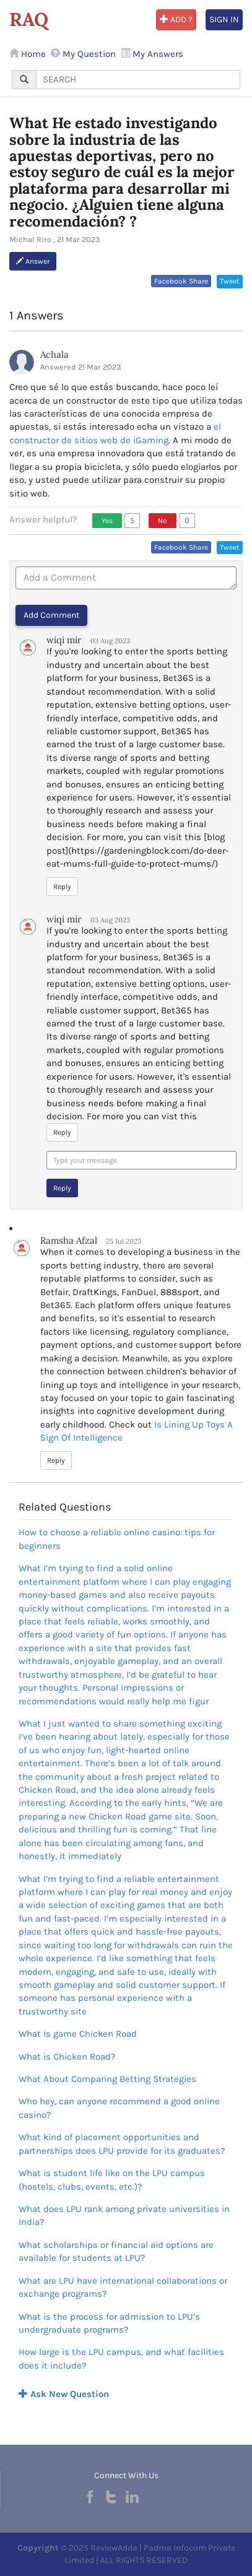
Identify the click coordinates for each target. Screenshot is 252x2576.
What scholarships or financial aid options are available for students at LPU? (116, 2251)
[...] (138, 79)
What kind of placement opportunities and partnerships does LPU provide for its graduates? (122, 2143)
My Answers (152, 53)
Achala (54, 354)
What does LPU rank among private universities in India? (124, 2215)
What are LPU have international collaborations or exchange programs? (123, 2287)
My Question (83, 53)
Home (27, 53)
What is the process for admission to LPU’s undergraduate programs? (109, 2323)
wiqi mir (64, 640)
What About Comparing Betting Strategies (107, 2078)
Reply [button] (62, 886)
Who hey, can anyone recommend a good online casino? (119, 2108)
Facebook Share (181, 281)
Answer (33, 261)
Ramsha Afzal (68, 1240)
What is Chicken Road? (67, 2056)
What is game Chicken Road (78, 2033)
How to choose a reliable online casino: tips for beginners (117, 1539)
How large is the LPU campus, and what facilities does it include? (121, 2358)
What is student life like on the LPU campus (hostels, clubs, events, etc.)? (112, 2179)
